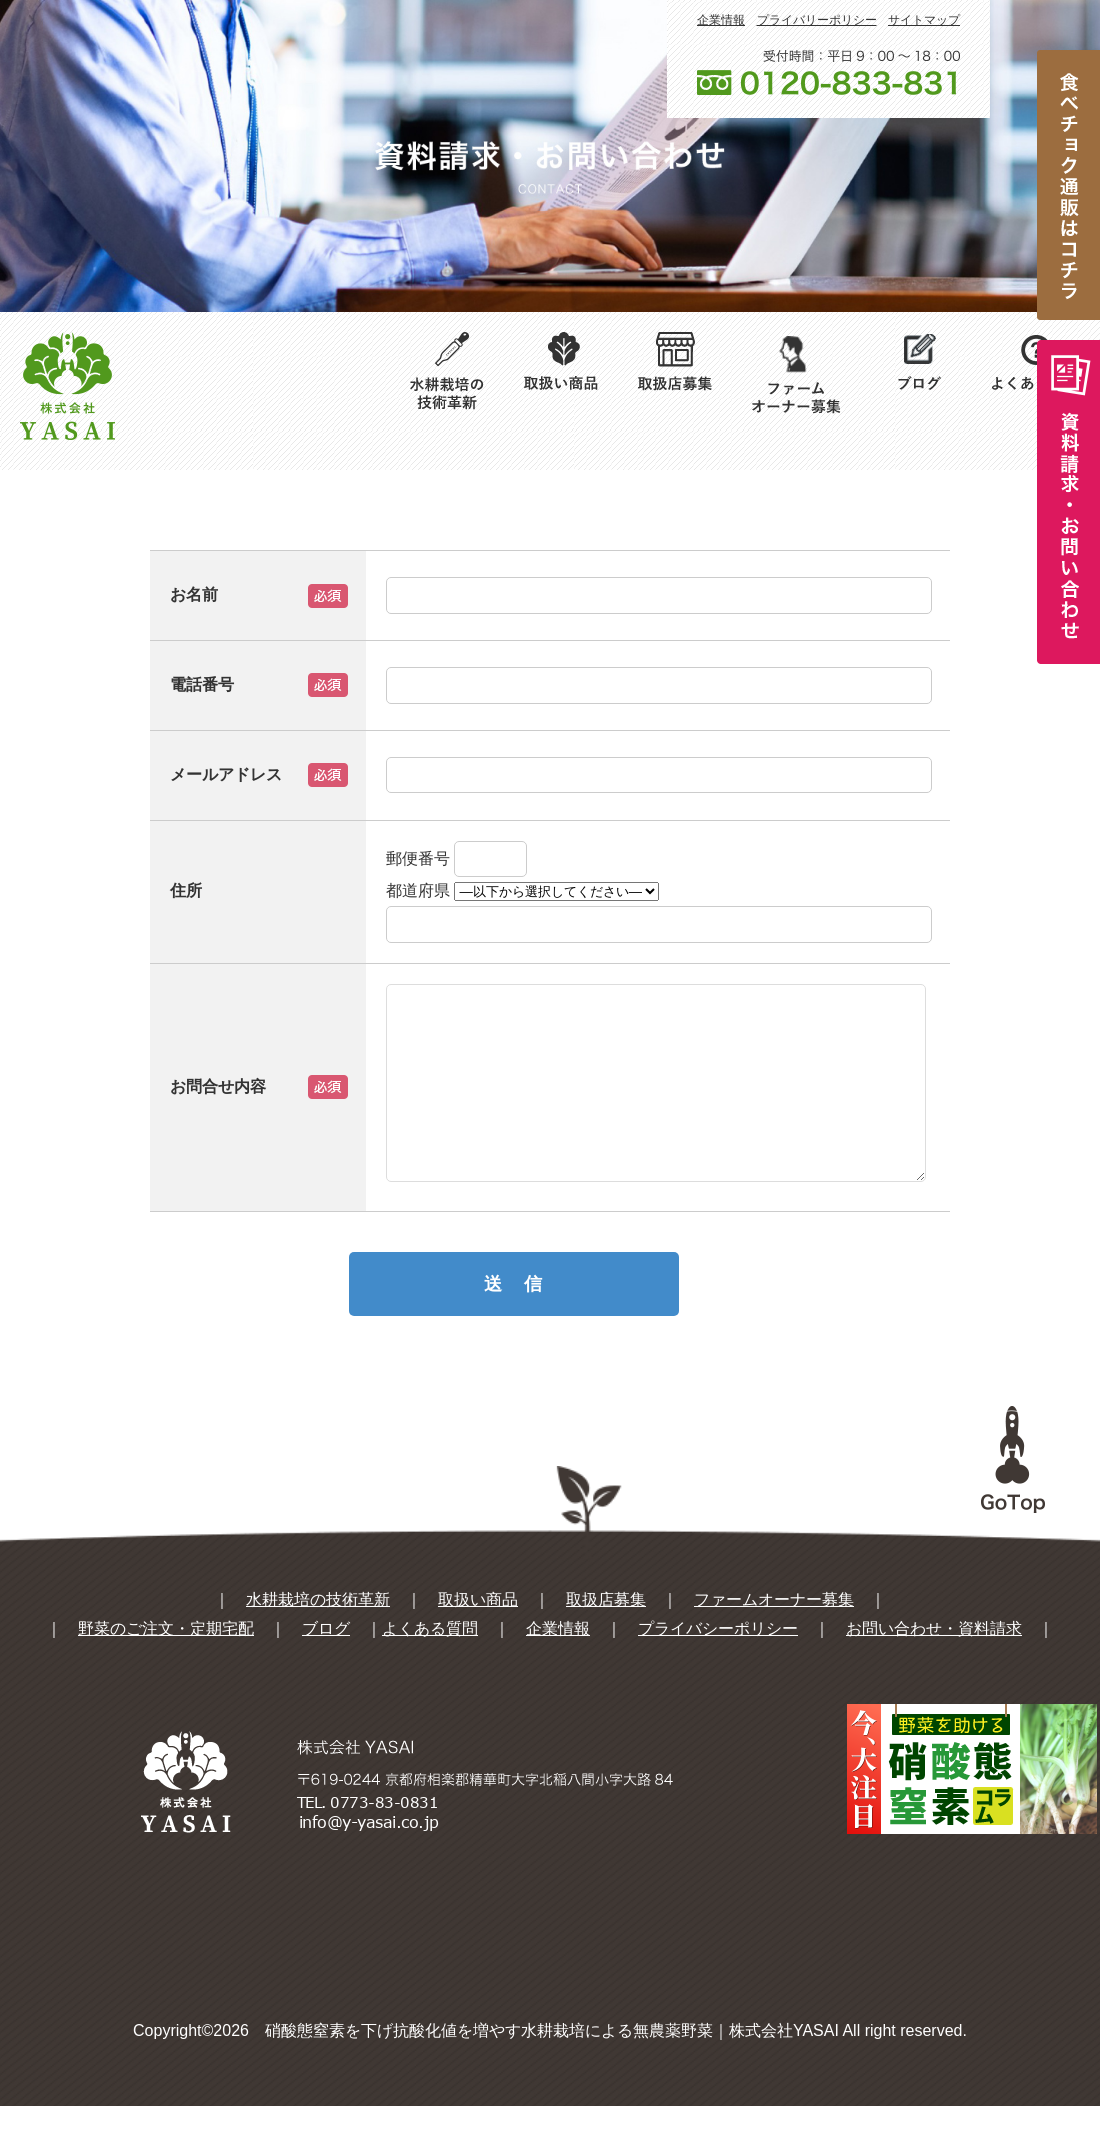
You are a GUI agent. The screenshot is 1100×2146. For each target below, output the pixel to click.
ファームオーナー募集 (774, 1639)
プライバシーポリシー (718, 1668)
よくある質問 (430, 1668)
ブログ (326, 1668)
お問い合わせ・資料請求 (934, 1668)
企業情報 (721, 20)
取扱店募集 (606, 1639)
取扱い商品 (478, 1639)
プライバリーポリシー (817, 20)
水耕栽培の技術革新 (318, 1639)
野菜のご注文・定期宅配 (166, 1668)
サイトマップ (924, 20)
